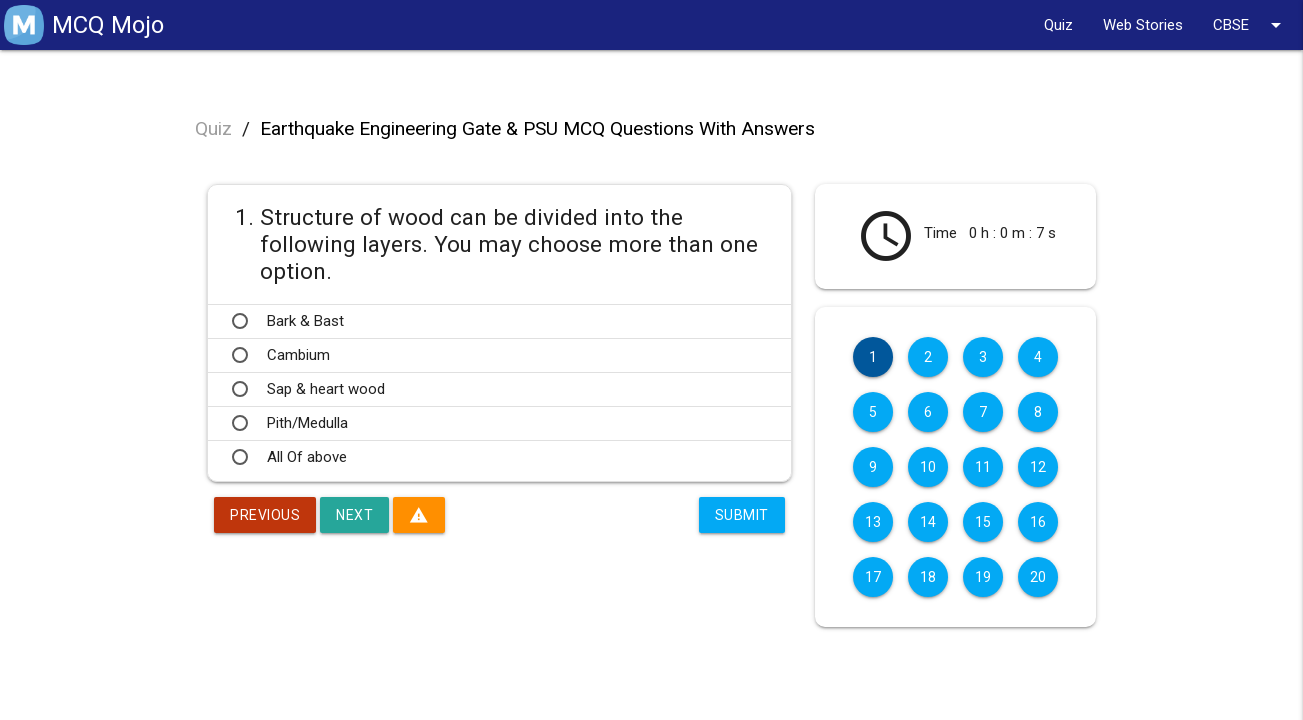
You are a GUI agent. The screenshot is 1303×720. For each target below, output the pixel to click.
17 (873, 577)
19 (983, 577)
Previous (265, 515)
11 (983, 467)
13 (873, 522)
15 (983, 522)
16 (1038, 522)
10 (928, 467)
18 (928, 577)
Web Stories (1143, 25)
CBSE (1250, 25)
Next (354, 515)
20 (1038, 577)
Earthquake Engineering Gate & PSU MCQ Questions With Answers (537, 128)
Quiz (1058, 25)
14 (928, 522)
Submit (742, 515)
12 (1038, 467)
